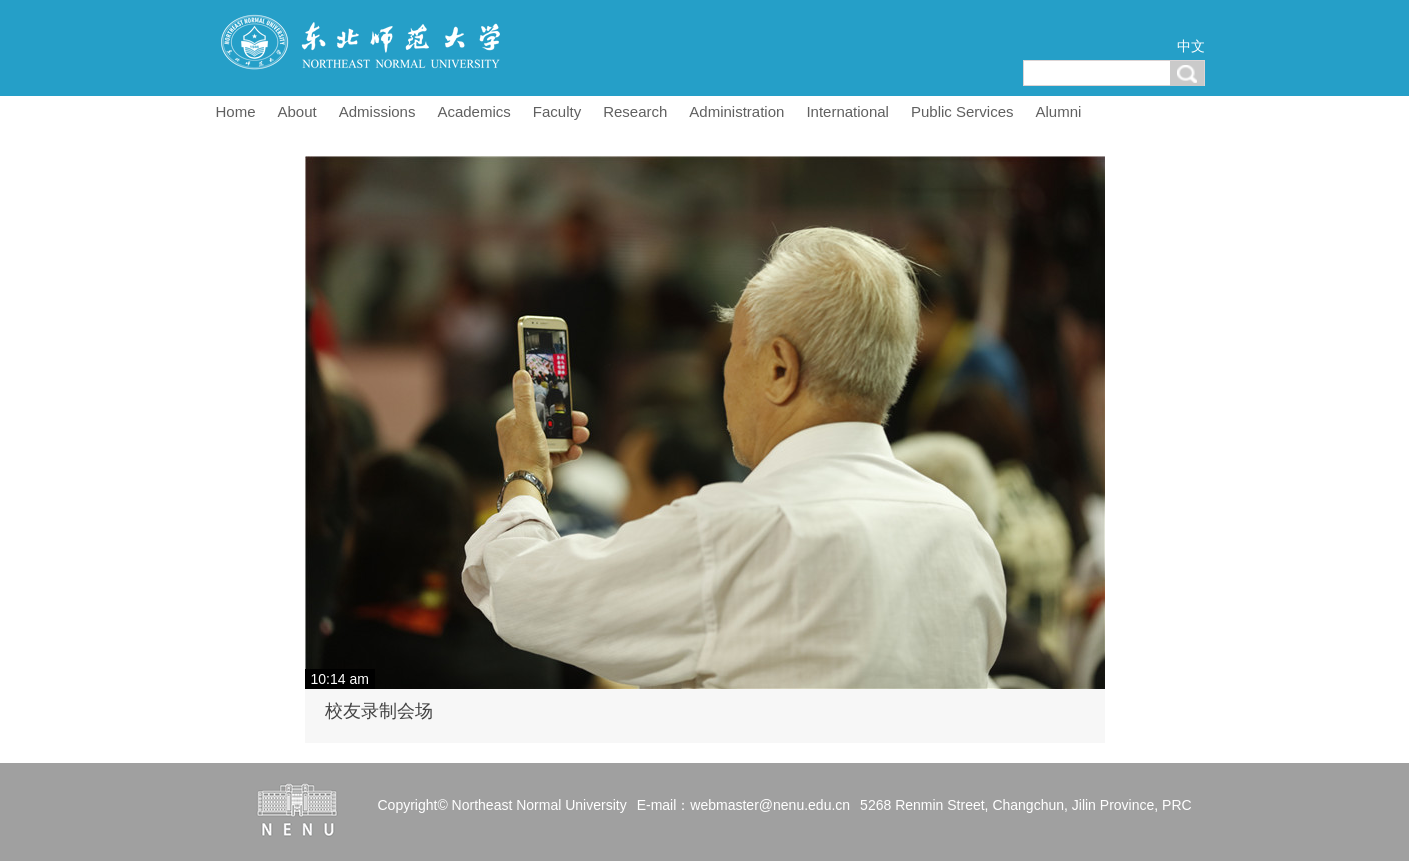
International (847, 111)
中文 (1191, 46)
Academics (473, 111)
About (297, 111)
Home (236, 111)
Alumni (1059, 111)
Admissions (377, 111)
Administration (736, 111)
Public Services (962, 111)
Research (635, 111)
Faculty (557, 111)
